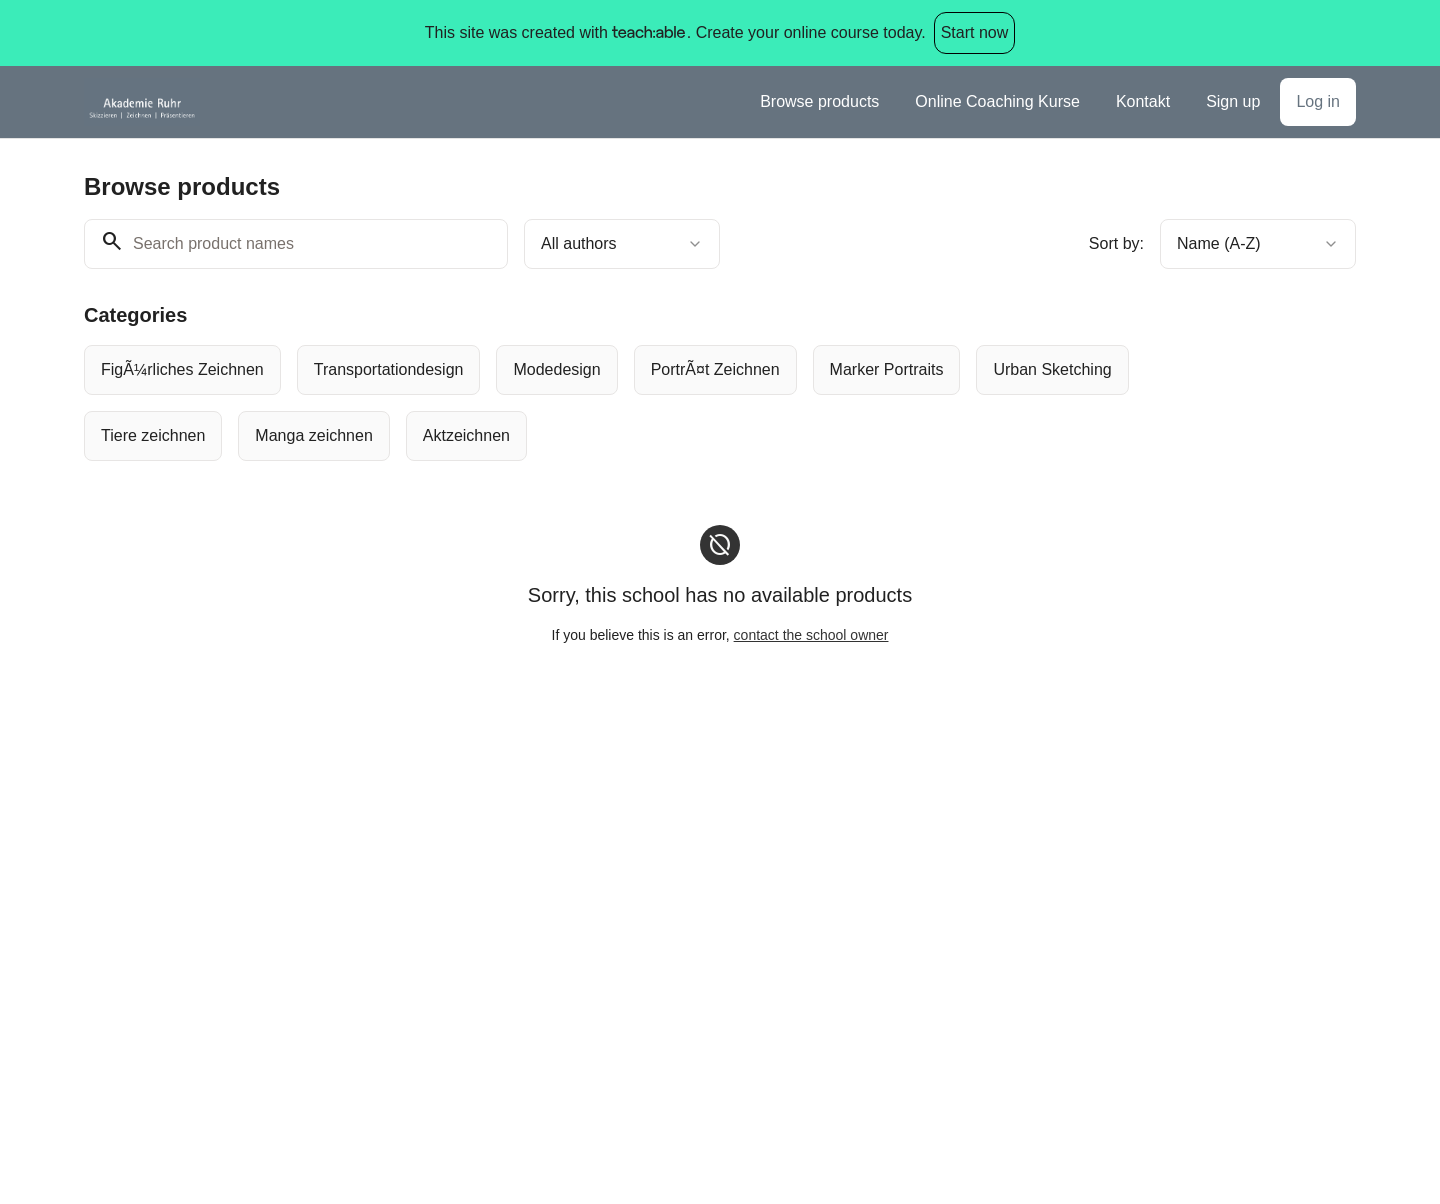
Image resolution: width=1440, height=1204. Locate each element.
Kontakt (1143, 101)
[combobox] (622, 244)
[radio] (182, 370)
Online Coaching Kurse (997, 101)
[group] (638, 403)
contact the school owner (811, 635)
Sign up (1233, 101)
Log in (1318, 101)
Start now (975, 32)
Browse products (819, 101)
